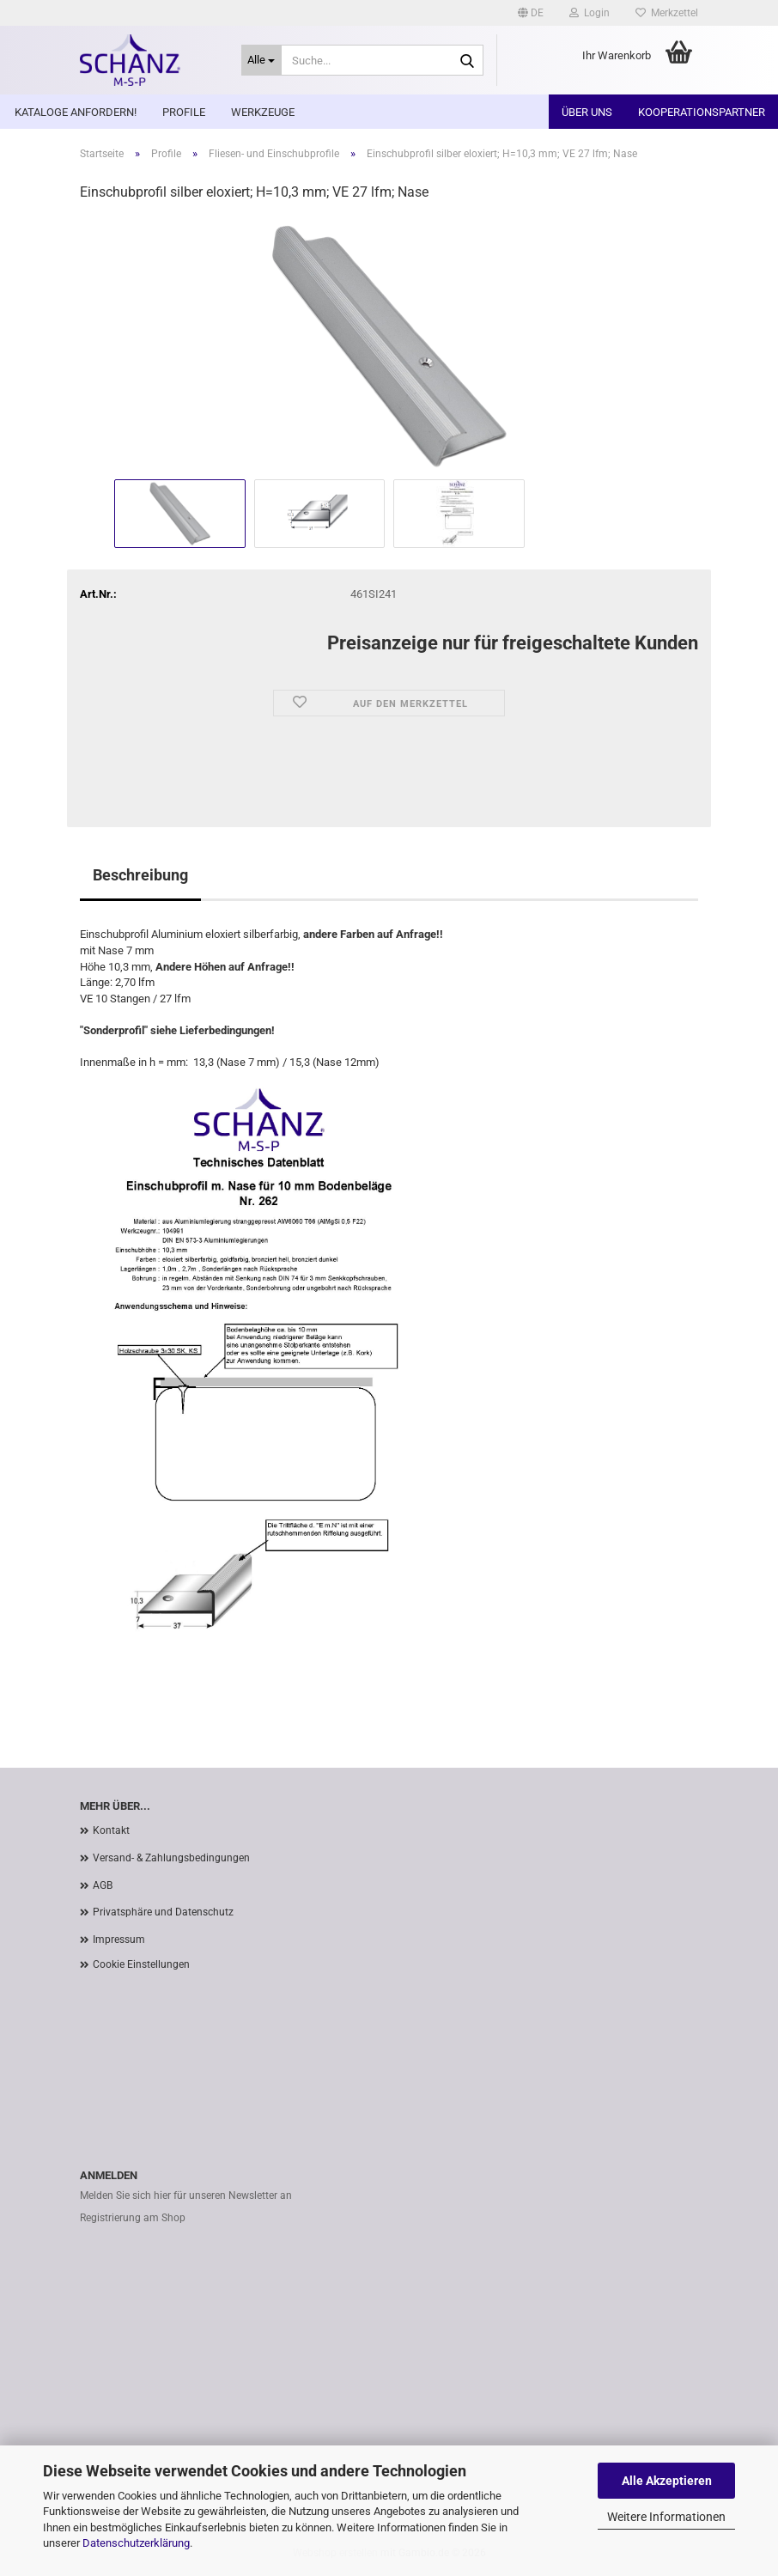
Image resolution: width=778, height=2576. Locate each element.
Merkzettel (666, 13)
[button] (530, 13)
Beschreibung (140, 875)
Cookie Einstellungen (141, 1964)
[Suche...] (262, 60)
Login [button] (589, 13)
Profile (183, 112)
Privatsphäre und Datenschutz (163, 1912)
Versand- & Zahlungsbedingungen (171, 1858)
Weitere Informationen (666, 2517)
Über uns (587, 112)
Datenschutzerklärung (136, 2542)
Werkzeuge (263, 112)
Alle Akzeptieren (667, 2481)
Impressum (119, 1940)
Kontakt (111, 1830)
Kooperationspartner (701, 112)
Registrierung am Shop (132, 2218)
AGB (102, 1885)
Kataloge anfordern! (76, 112)
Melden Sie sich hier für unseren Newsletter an (186, 2195)
